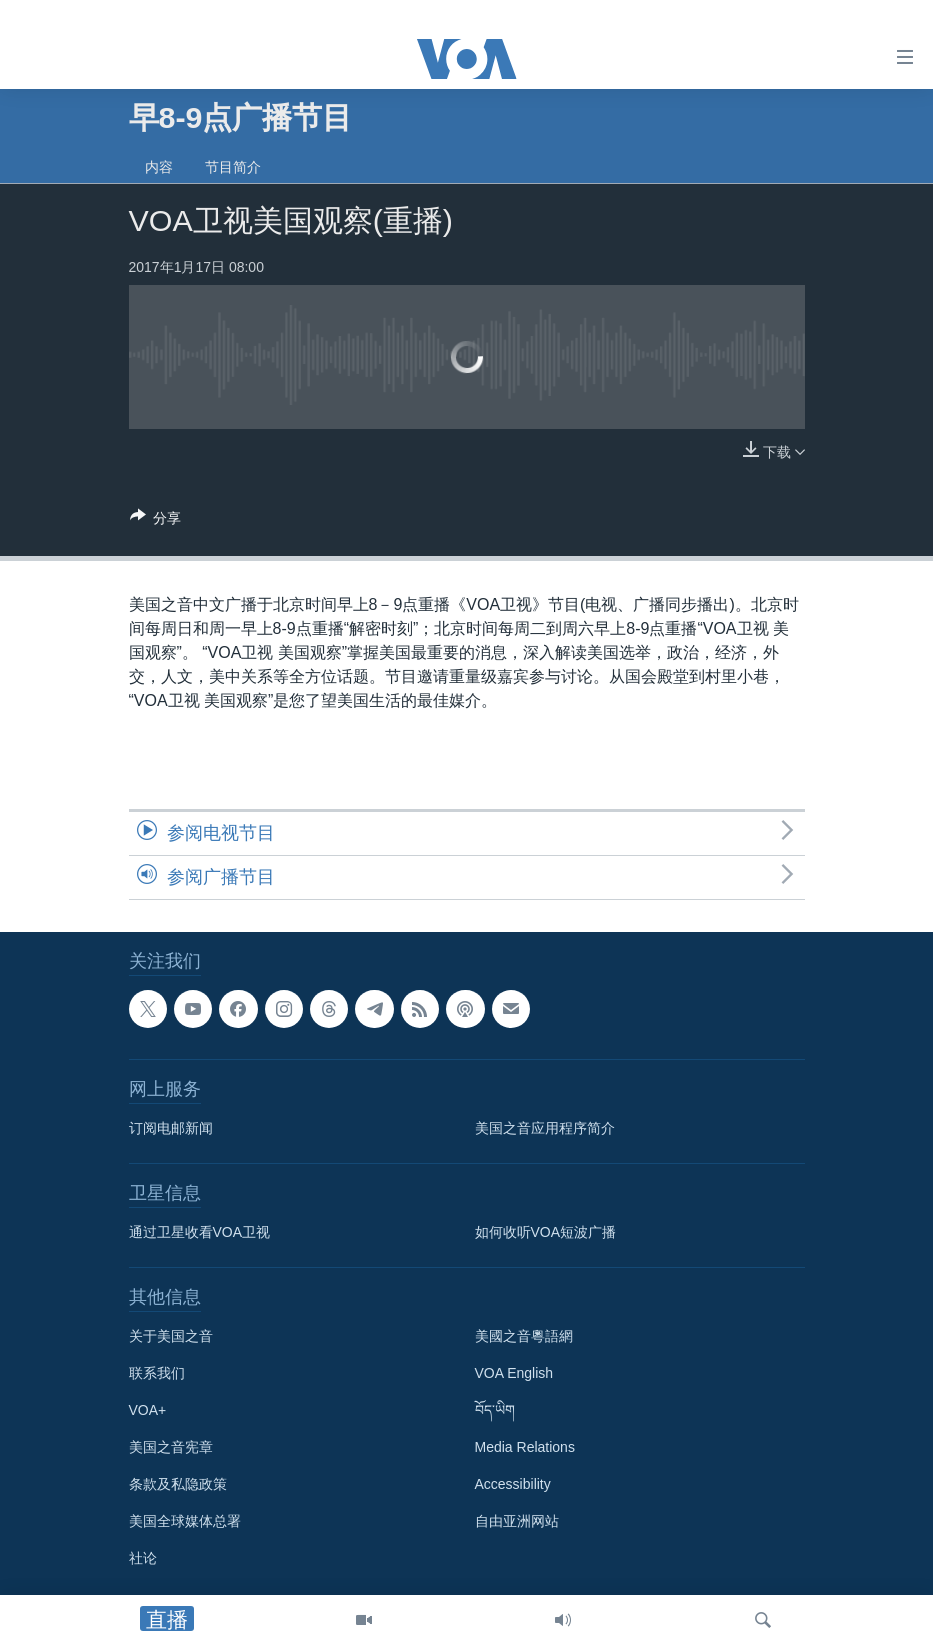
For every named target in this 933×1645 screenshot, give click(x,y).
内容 (159, 167)
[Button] (156, 521)
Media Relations (525, 1447)
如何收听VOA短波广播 (546, 1232)
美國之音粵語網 (524, 1336)
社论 (143, 1558)
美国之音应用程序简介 (545, 1128)
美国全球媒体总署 (185, 1521)
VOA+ (148, 1410)
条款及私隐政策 (178, 1484)
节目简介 (233, 167)
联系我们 (157, 1373)
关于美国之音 (171, 1336)
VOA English (514, 1373)
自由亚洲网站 (517, 1521)
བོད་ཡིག (495, 1410)
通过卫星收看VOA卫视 (200, 1232)
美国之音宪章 (171, 1447)
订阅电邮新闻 (171, 1128)
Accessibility (513, 1484)
